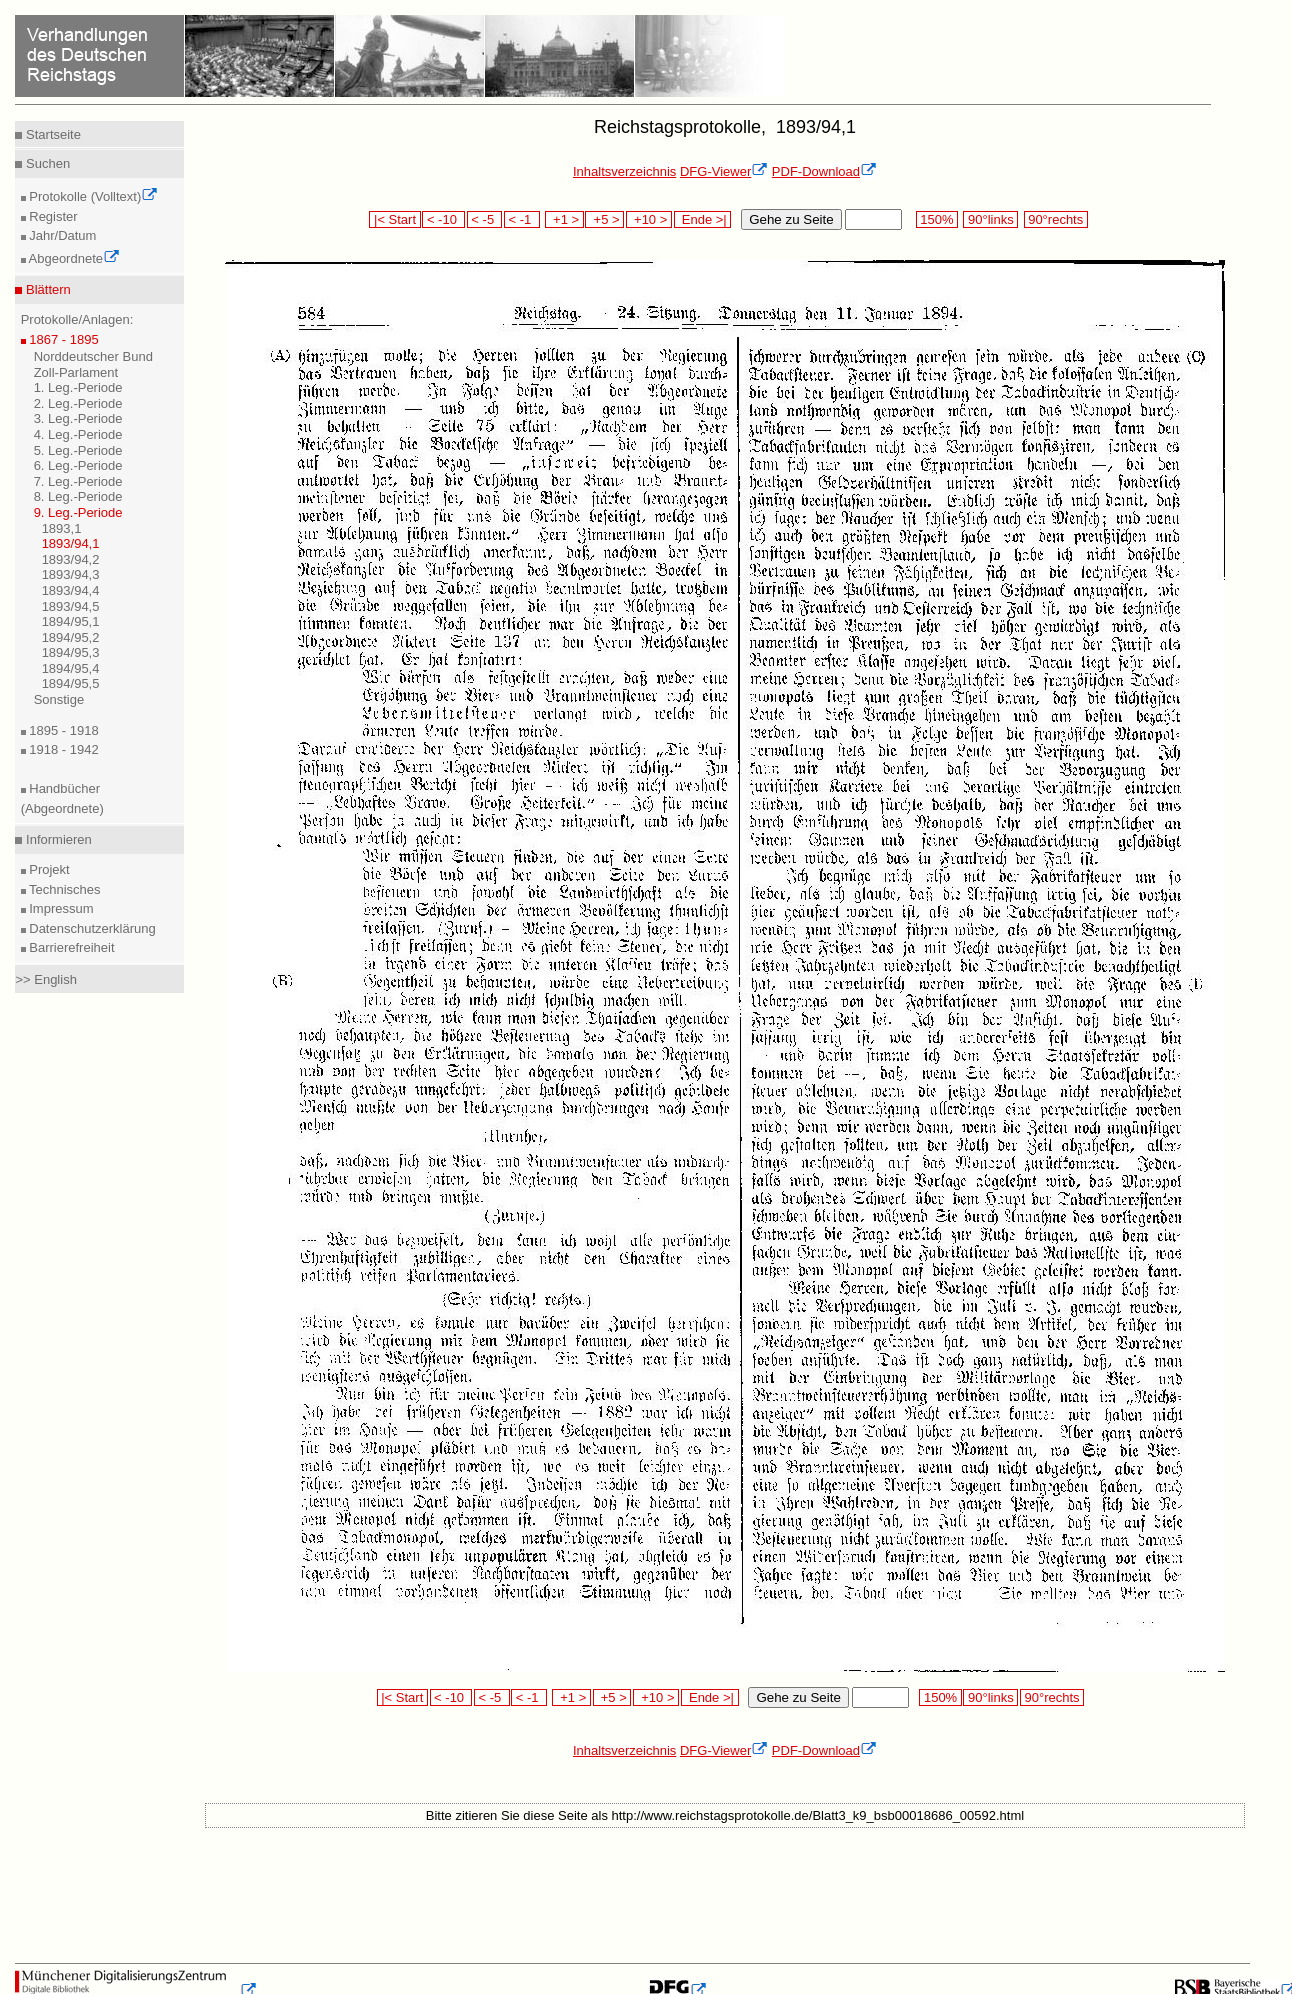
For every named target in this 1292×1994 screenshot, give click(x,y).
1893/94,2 (71, 559)
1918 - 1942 (62, 749)
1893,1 (62, 528)
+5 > (604, 219)
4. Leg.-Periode (78, 434)
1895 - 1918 (62, 730)
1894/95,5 (71, 683)
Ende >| (703, 219)
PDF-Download (824, 171)
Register (52, 216)
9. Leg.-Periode (78, 512)
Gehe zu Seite (791, 219)
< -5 (485, 219)
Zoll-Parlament (76, 372)
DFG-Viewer (724, 171)
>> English (45, 979)
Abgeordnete (73, 258)
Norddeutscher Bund (93, 356)
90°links (990, 219)
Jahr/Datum (61, 235)
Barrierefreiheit (70, 947)
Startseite (51, 134)
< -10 (443, 219)
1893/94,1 (71, 543)
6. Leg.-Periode (78, 465)
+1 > (564, 219)
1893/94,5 (71, 606)
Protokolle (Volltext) (92, 196)
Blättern (46, 289)
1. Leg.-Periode (78, 387)
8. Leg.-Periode (78, 496)
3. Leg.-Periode (78, 418)
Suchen (46, 163)
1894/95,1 (71, 621)
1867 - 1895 (62, 339)
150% (937, 219)
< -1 (522, 219)
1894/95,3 (71, 652)
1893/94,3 (71, 574)
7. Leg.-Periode (78, 481)
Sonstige (59, 699)
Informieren (56, 839)
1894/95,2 (71, 637)
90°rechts (1056, 219)
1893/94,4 (71, 590)
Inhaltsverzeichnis (624, 171)
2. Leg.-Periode (78, 403)
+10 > (649, 219)
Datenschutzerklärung (91, 928)
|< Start (394, 219)
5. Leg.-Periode (78, 450)
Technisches (63, 889)
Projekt (48, 869)
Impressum (60, 908)
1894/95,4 (71, 668)
